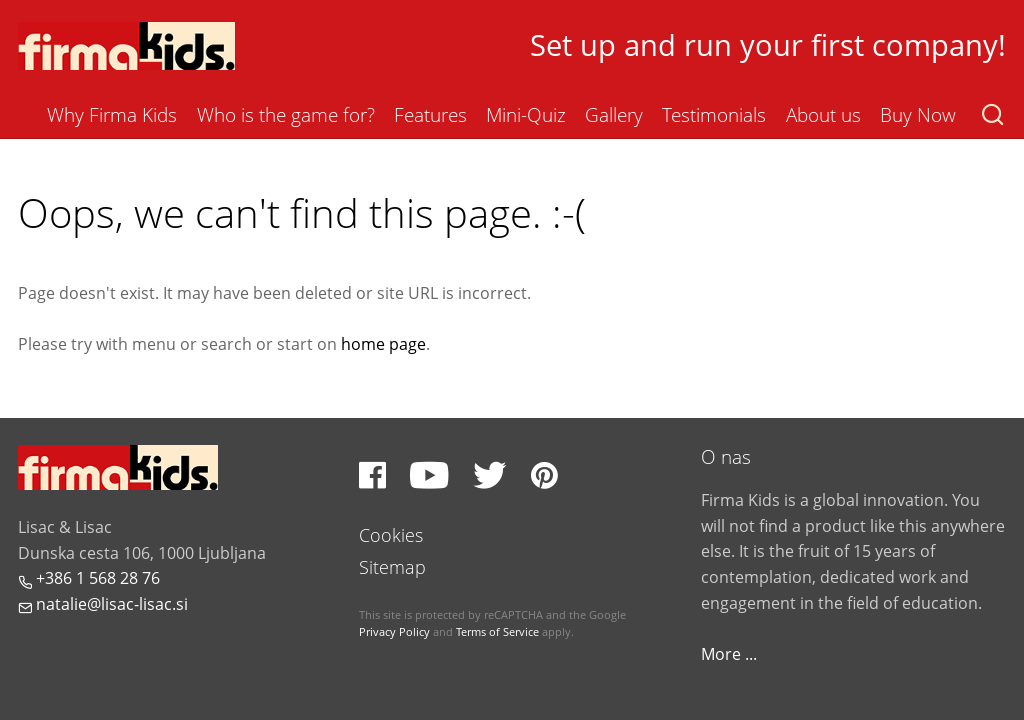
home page (383, 344)
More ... (729, 654)
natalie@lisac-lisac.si (103, 604)
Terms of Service (497, 631)
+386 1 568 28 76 (89, 578)
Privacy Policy (394, 631)
